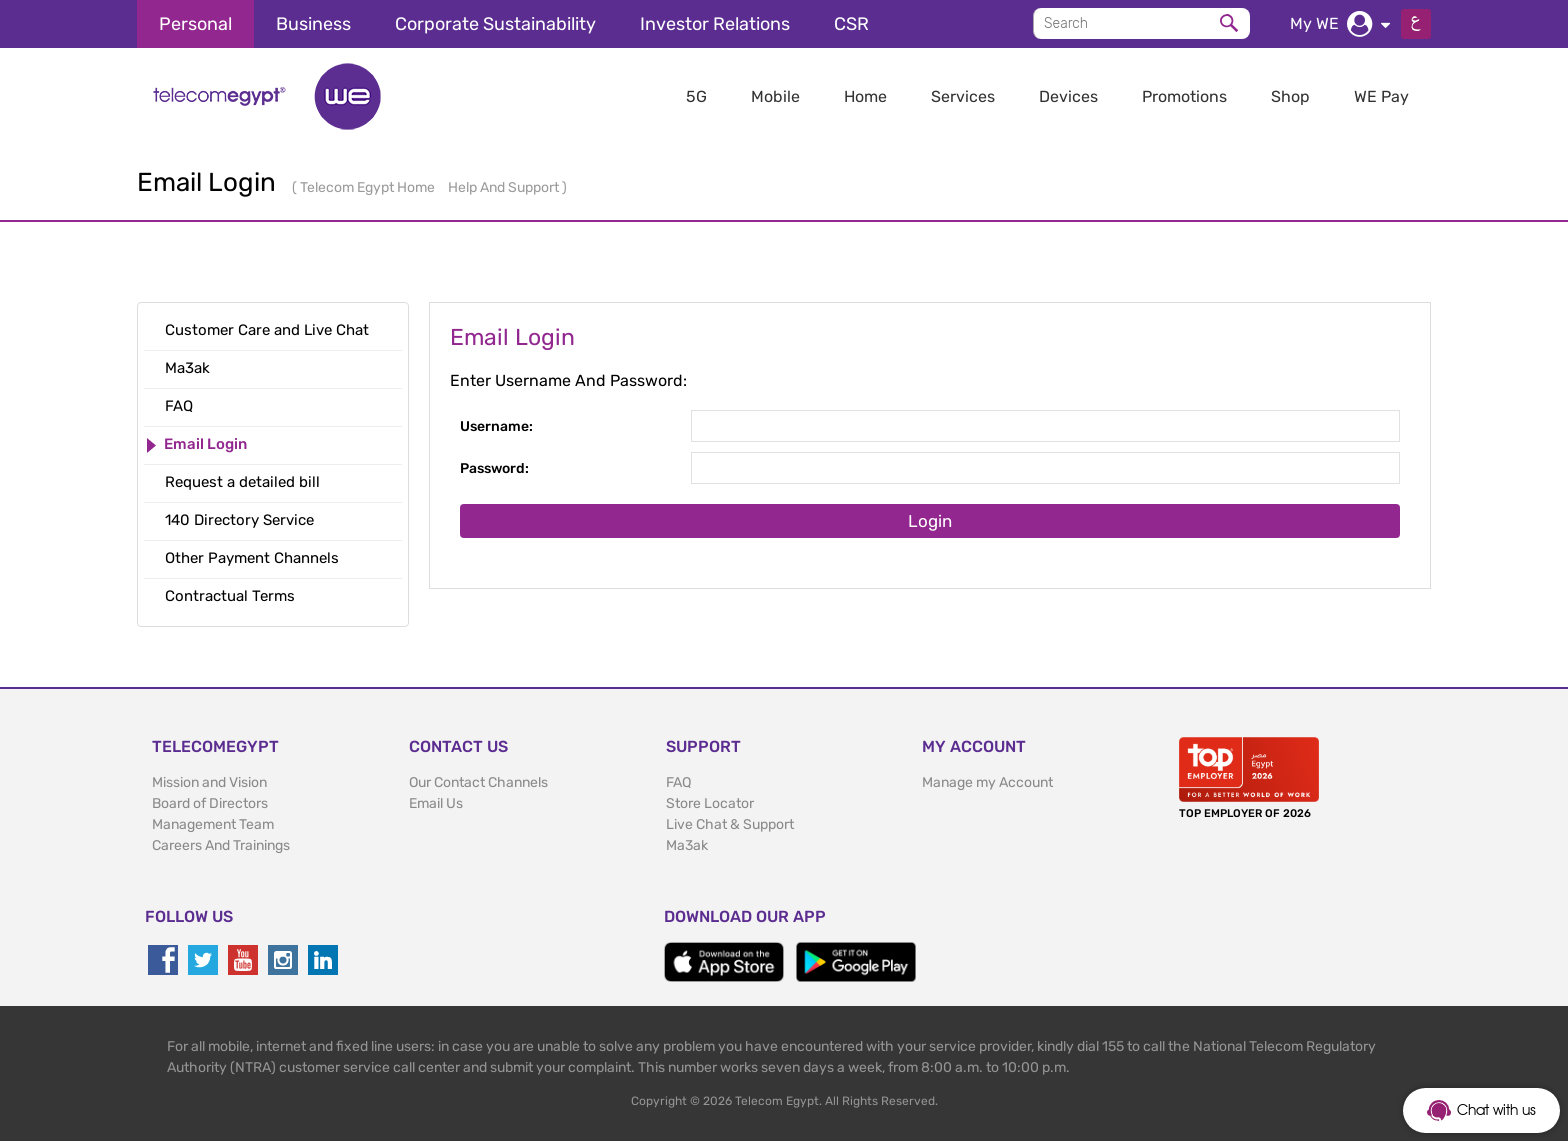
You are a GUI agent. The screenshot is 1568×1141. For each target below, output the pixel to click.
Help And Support (505, 187)
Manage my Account (987, 782)
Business (313, 24)
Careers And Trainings (221, 845)
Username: (496, 426)
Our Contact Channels (478, 782)
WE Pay (1381, 96)
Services (963, 96)
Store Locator (710, 803)
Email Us (436, 803)
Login (930, 521)
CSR (851, 24)
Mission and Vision (209, 782)
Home (865, 96)
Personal (195, 24)
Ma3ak (687, 845)
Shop (1290, 96)
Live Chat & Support (730, 824)
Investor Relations (715, 24)
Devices (1068, 96)
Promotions (1184, 96)
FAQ (678, 782)
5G (696, 96)
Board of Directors (210, 803)
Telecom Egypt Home (369, 187)
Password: (494, 468)
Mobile (775, 96)
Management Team (213, 824)
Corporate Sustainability (495, 24)
